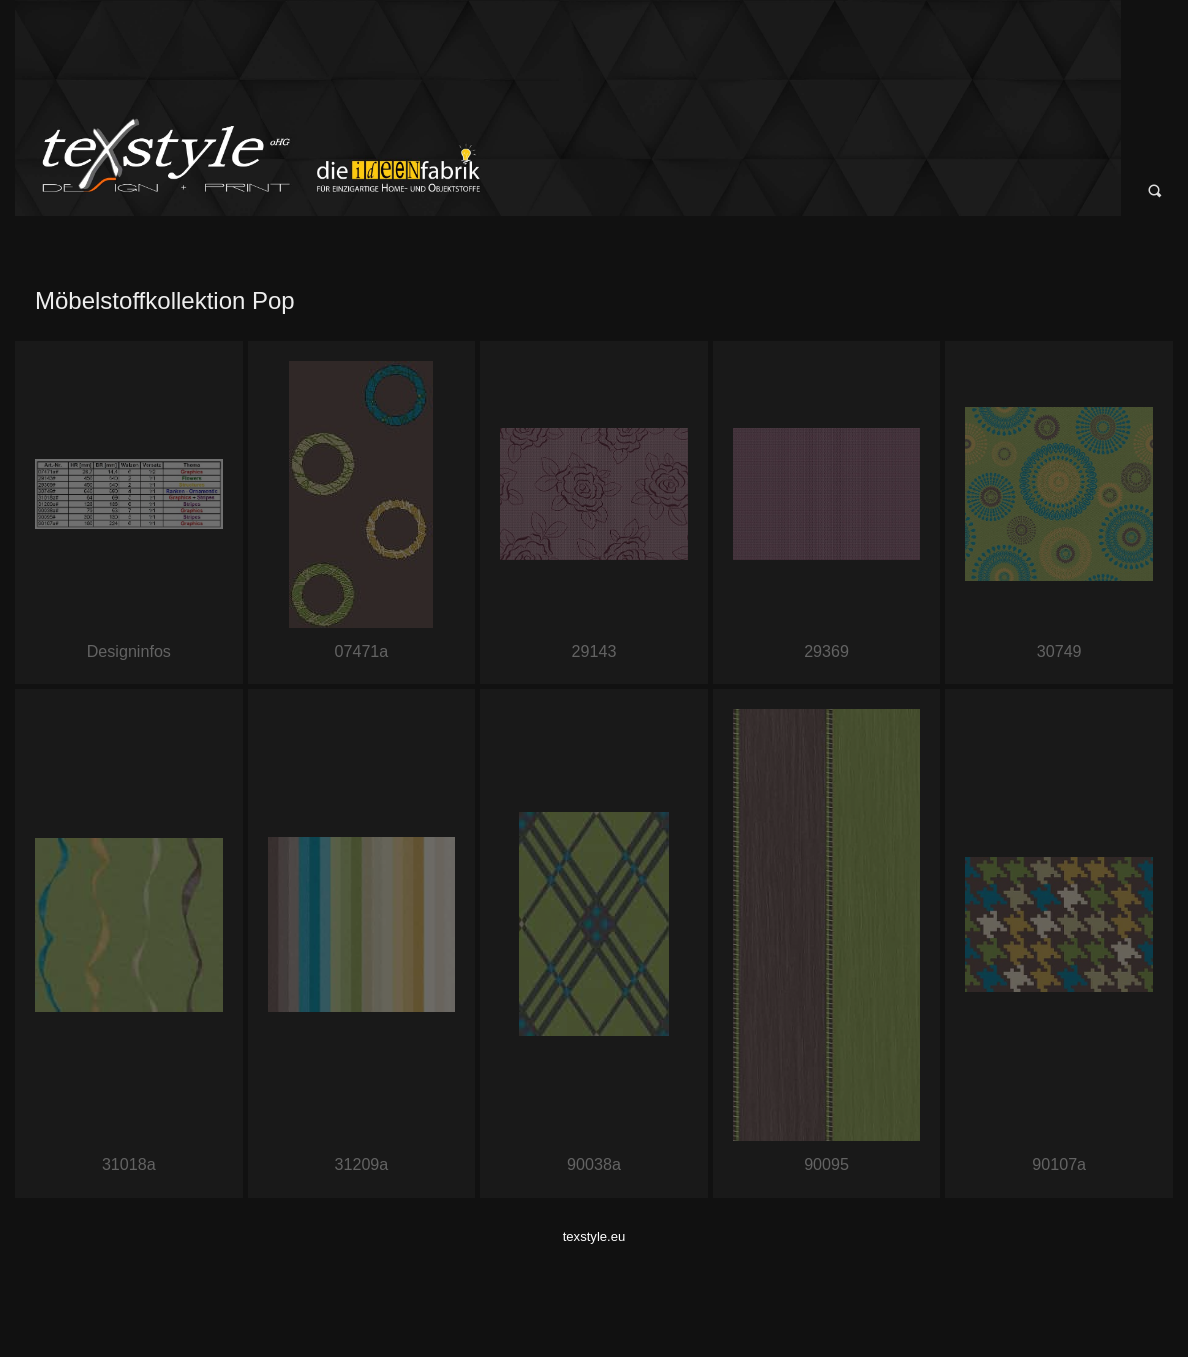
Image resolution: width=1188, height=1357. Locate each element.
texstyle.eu (594, 1236)
